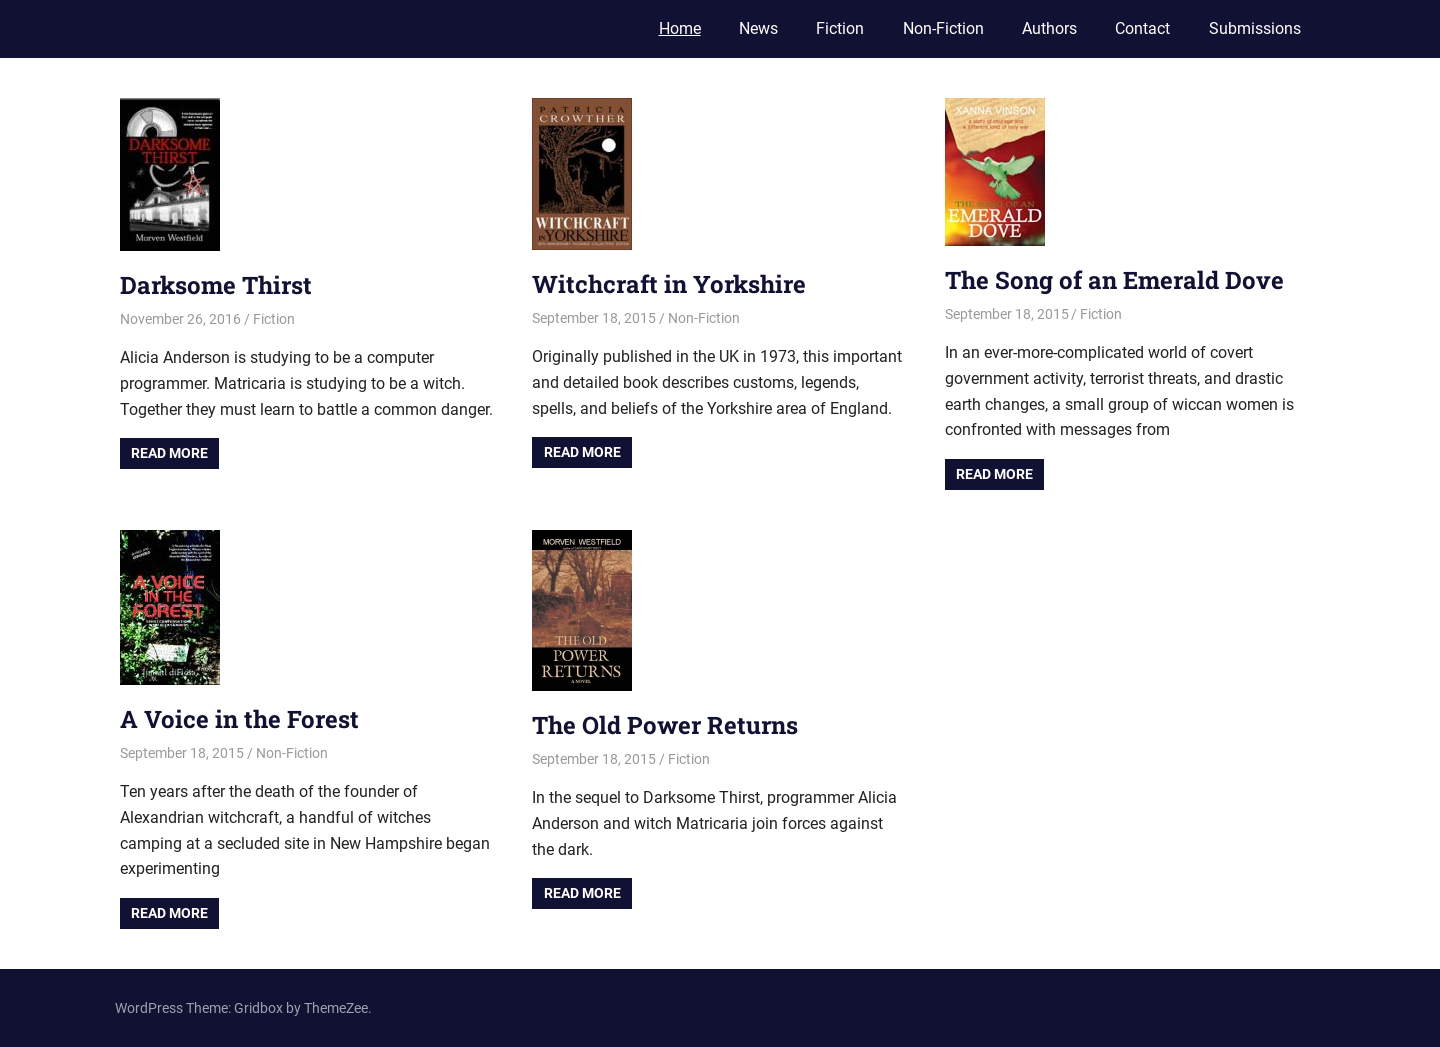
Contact (1142, 28)
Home (680, 28)
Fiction (840, 28)
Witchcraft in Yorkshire (669, 284)
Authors (1049, 28)
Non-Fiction (943, 28)
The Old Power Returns (665, 725)
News (758, 28)
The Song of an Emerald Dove (1114, 280)
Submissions (1255, 28)
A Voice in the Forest (239, 719)
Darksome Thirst (216, 285)
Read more (169, 453)
